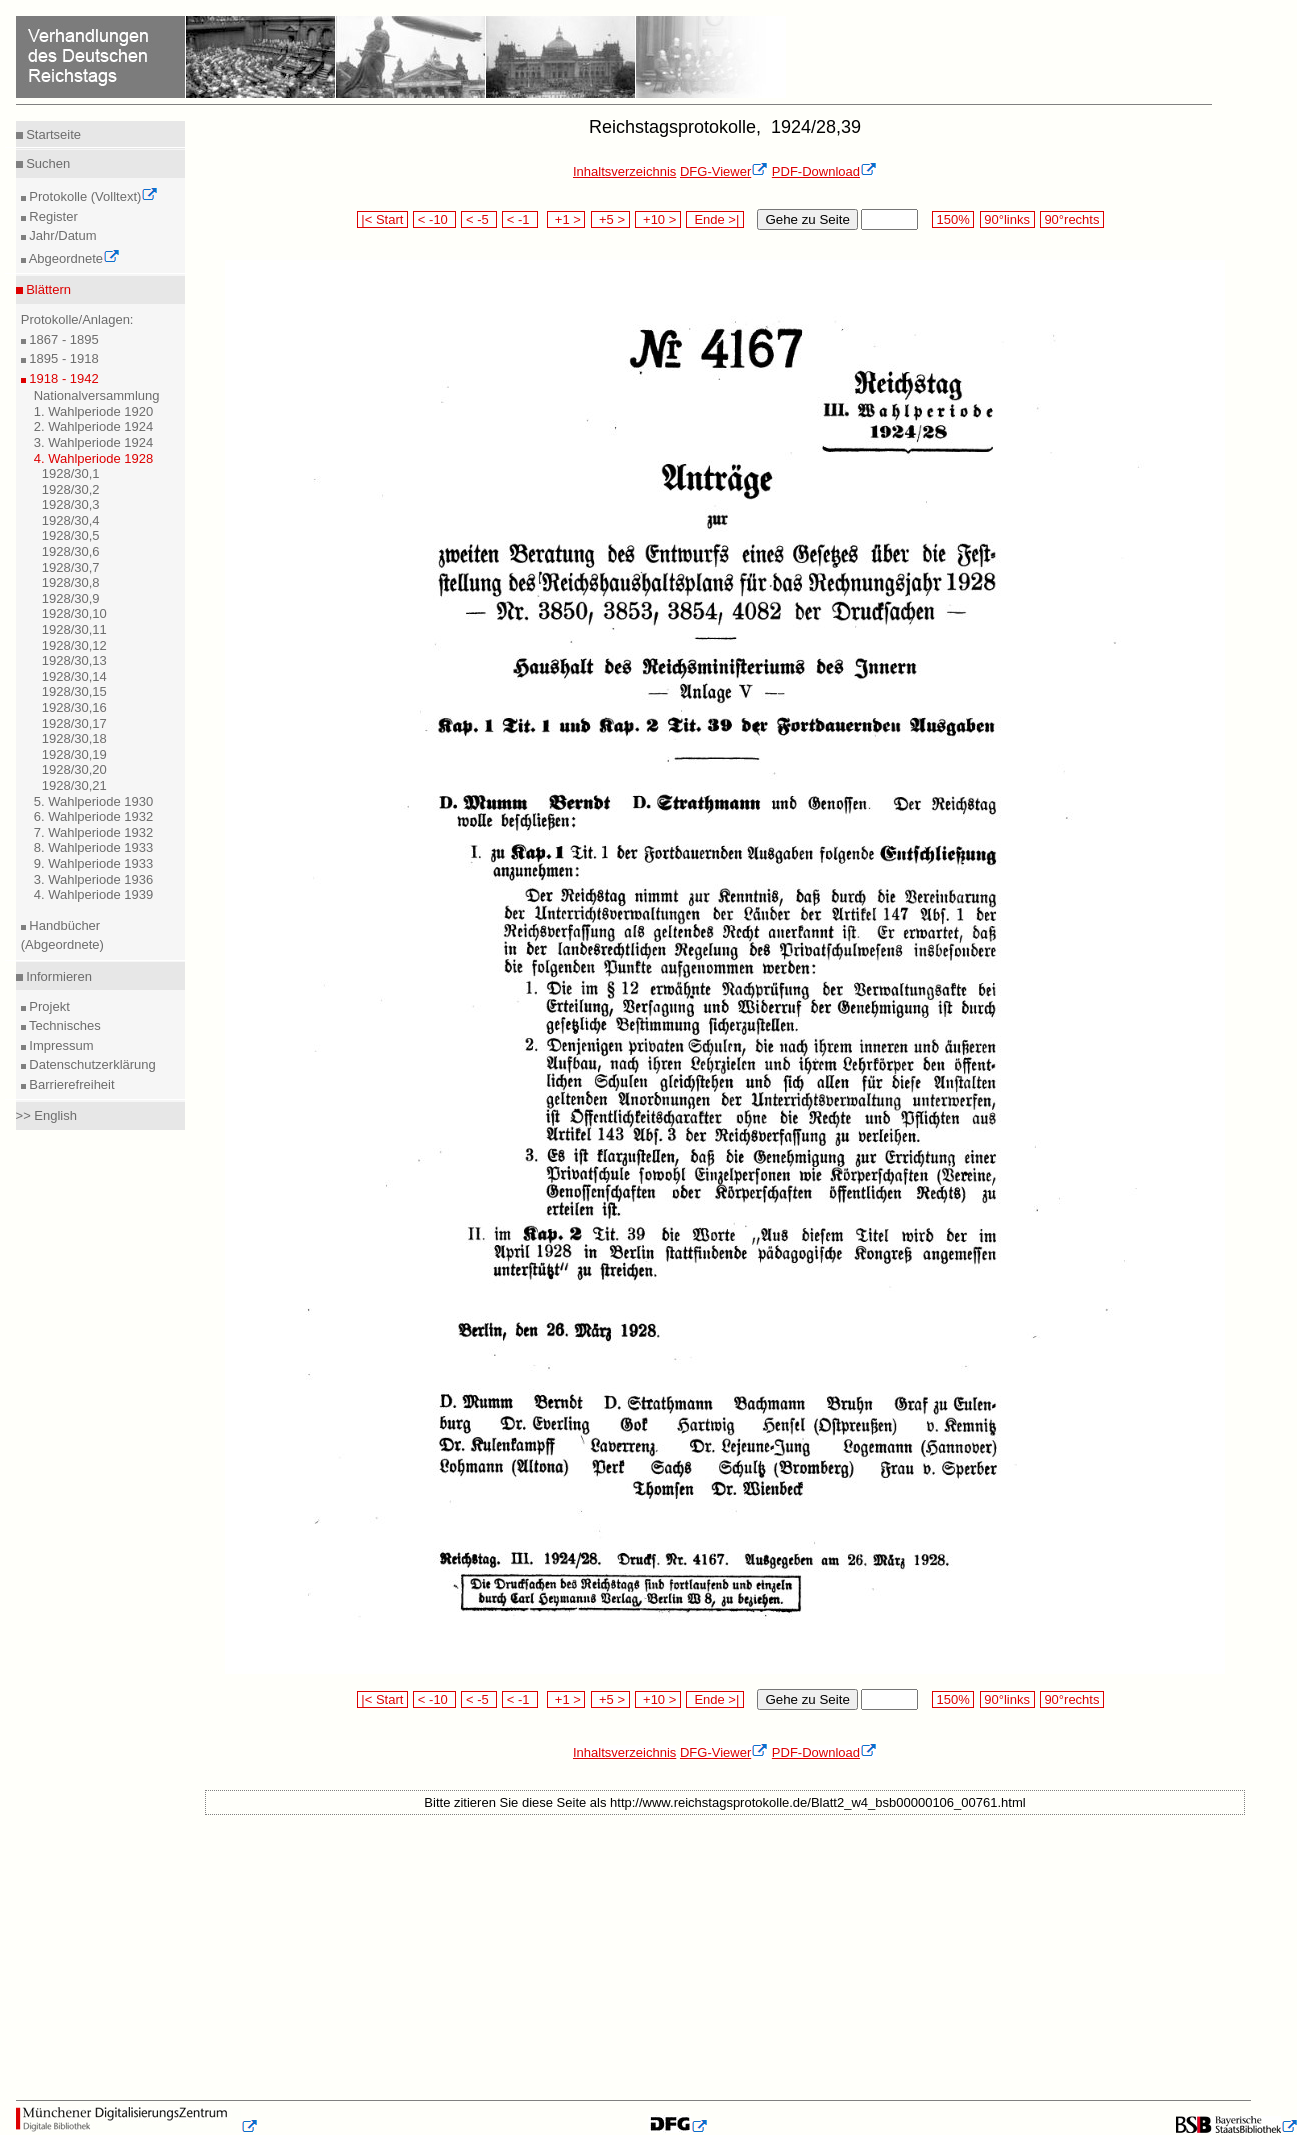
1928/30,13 (74, 660)
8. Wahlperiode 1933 (94, 847)
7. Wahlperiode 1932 (94, 832)
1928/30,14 (74, 676)
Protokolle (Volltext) (92, 196)
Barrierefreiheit (70, 1084)
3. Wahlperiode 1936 (94, 879)
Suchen (47, 163)
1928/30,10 (74, 613)
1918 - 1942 (62, 378)
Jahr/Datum (61, 235)
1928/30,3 (71, 504)
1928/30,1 (71, 473)
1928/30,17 (74, 723)
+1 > (566, 219)
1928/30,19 (74, 754)
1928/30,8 (71, 582)
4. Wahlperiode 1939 (94, 894)
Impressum (60, 1045)
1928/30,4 (71, 520)
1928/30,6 (71, 551)
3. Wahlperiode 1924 (94, 442)
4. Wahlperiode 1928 (94, 458)
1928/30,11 (74, 629)
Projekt (48, 1006)
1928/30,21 (74, 785)
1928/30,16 (74, 707)
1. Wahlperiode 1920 (94, 411)
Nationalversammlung (97, 395)
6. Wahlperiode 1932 (94, 816)
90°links (1007, 219)
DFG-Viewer (724, 171)
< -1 (520, 219)
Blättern (47, 289)
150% (953, 219)
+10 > (658, 219)
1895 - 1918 (62, 358)
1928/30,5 (71, 535)
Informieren (57, 976)
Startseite (52, 134)
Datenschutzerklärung (91, 1064)
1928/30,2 (71, 489)
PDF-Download (824, 171)
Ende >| (715, 219)
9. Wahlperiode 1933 (94, 863)
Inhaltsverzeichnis (624, 171)
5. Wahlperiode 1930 (94, 801)
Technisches (63, 1025)
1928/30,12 (74, 645)
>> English (46, 1115)
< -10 (434, 219)
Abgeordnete (73, 258)
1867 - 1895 (62, 339)
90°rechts (1072, 219)
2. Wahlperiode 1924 (94, 426)
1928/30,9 (71, 598)
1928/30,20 (74, 769)
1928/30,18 (74, 738)
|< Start (382, 219)
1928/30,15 (74, 691)
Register (52, 216)
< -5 (479, 219)
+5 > (610, 219)
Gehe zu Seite (807, 219)
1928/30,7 (71, 567)
